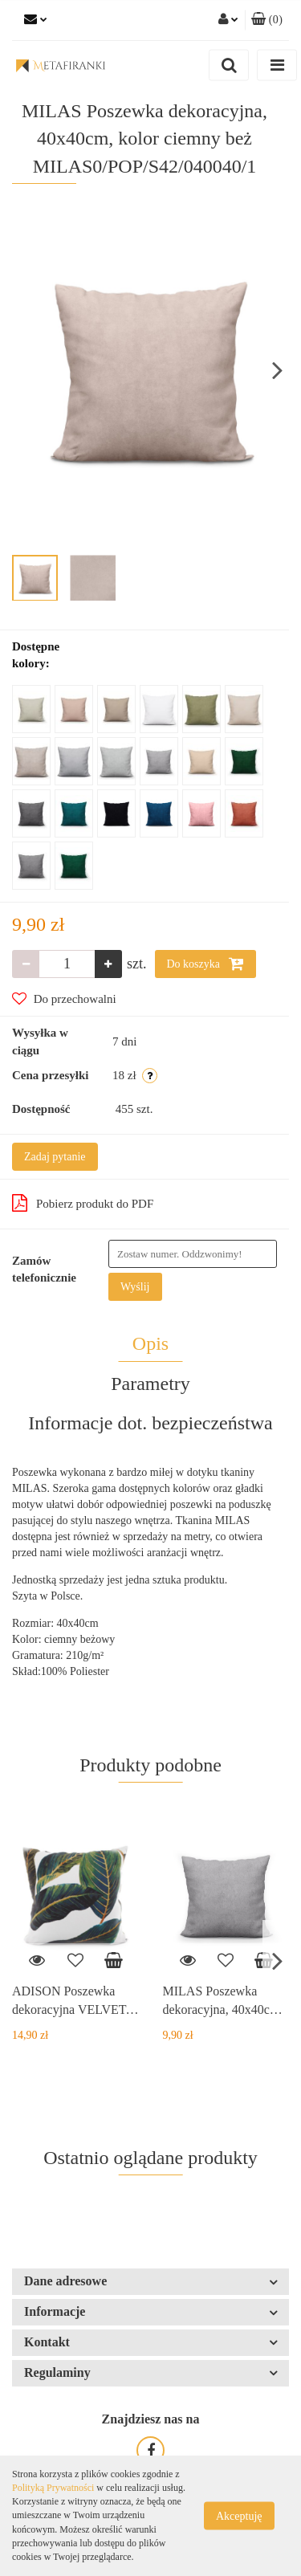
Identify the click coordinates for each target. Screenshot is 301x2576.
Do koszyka (205, 964)
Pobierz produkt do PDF (82, 1203)
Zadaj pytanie (55, 1157)
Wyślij (135, 1287)
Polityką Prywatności (53, 2487)
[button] (267, 20)
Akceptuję (239, 2516)
